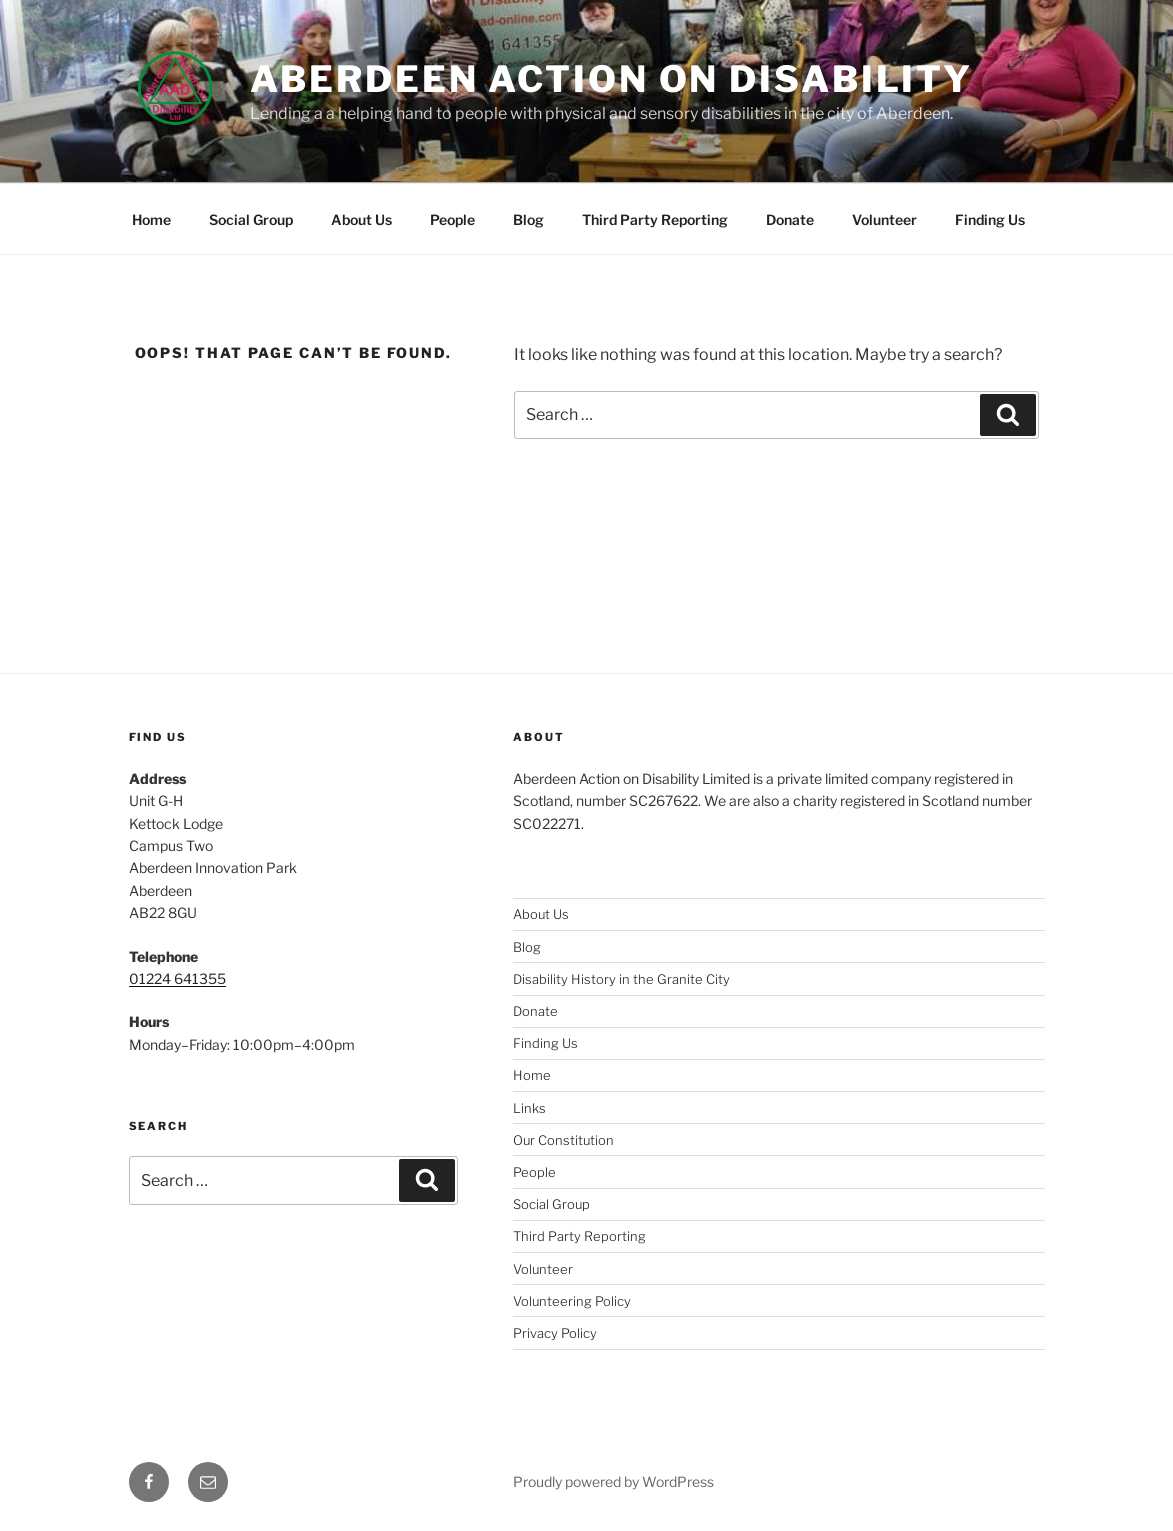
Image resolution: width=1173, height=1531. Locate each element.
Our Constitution (563, 1140)
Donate (790, 219)
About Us (361, 219)
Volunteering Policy (572, 1301)
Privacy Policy (555, 1333)
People (452, 219)
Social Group (251, 219)
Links (529, 1108)
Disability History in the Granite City (621, 979)
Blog (528, 219)
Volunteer (884, 219)
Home (151, 219)
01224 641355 (177, 978)
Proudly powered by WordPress (613, 1481)
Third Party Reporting (655, 219)
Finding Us (990, 219)
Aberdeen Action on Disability (612, 79)
